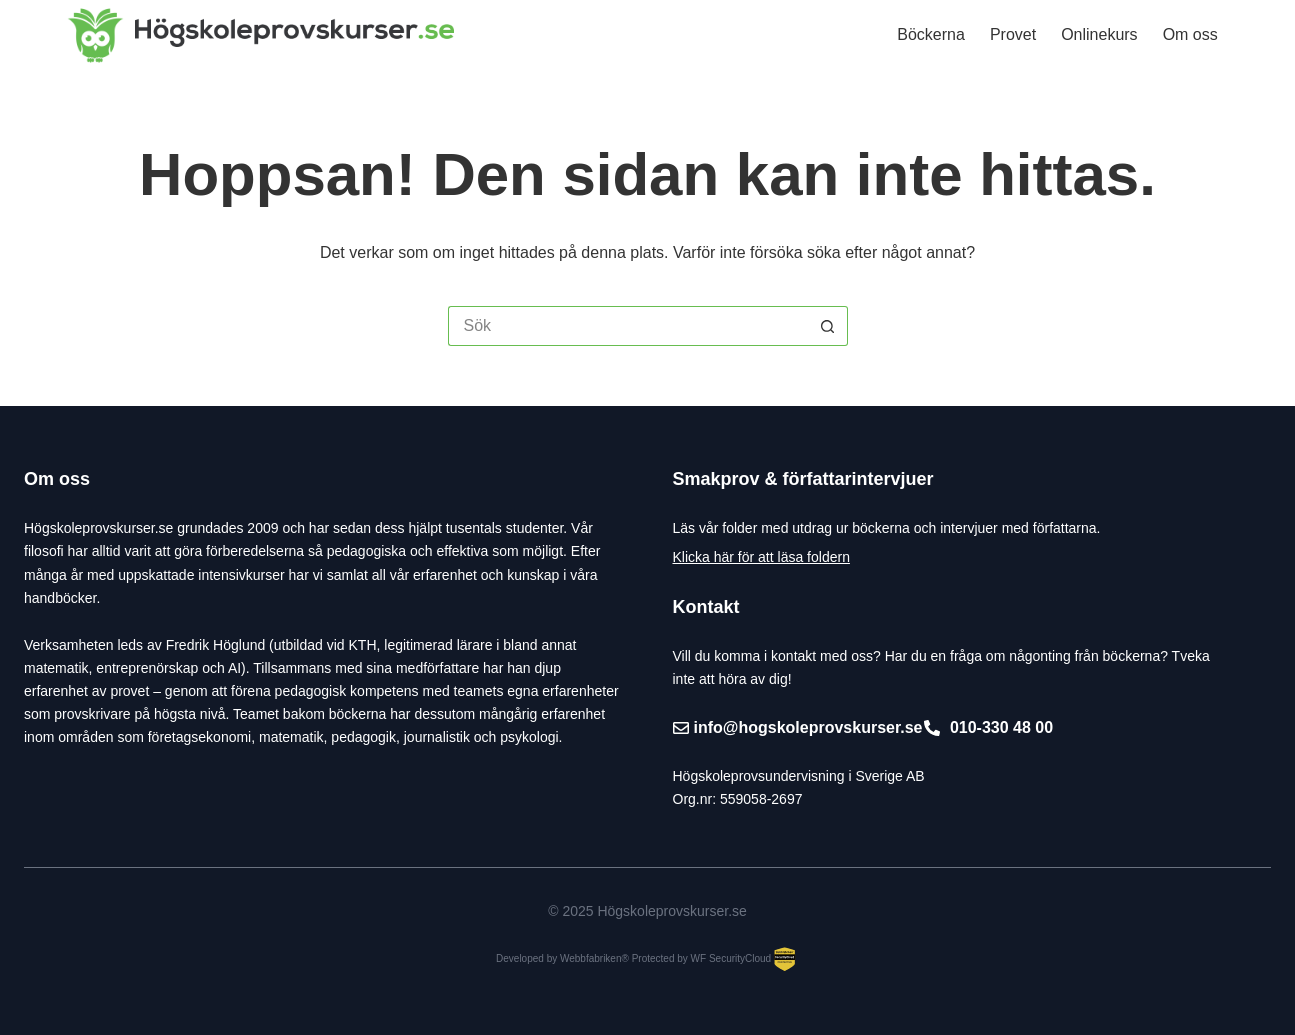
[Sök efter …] (628, 326)
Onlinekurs (1099, 34)
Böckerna (931, 34)
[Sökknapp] (828, 326)
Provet (1013, 34)
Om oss (1190, 34)
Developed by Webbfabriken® (562, 958)
